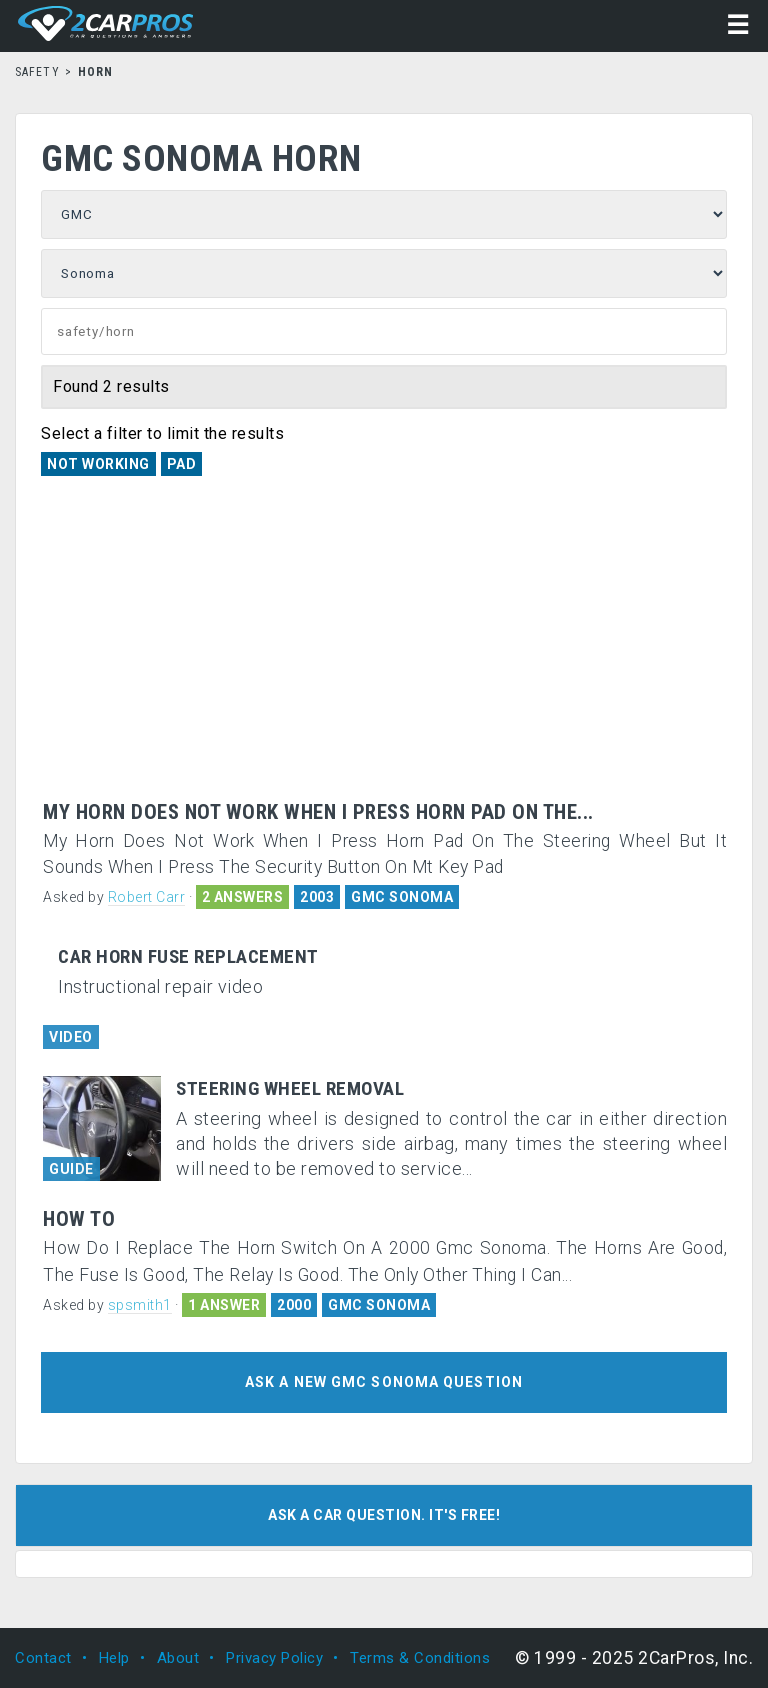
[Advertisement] (384, 651)
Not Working (98, 464)
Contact (43, 1658)
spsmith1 (140, 1305)
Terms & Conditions (420, 1658)
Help (114, 1658)
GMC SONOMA (402, 897)
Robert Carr (147, 897)
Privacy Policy (274, 1658)
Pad (182, 464)
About (178, 1658)
